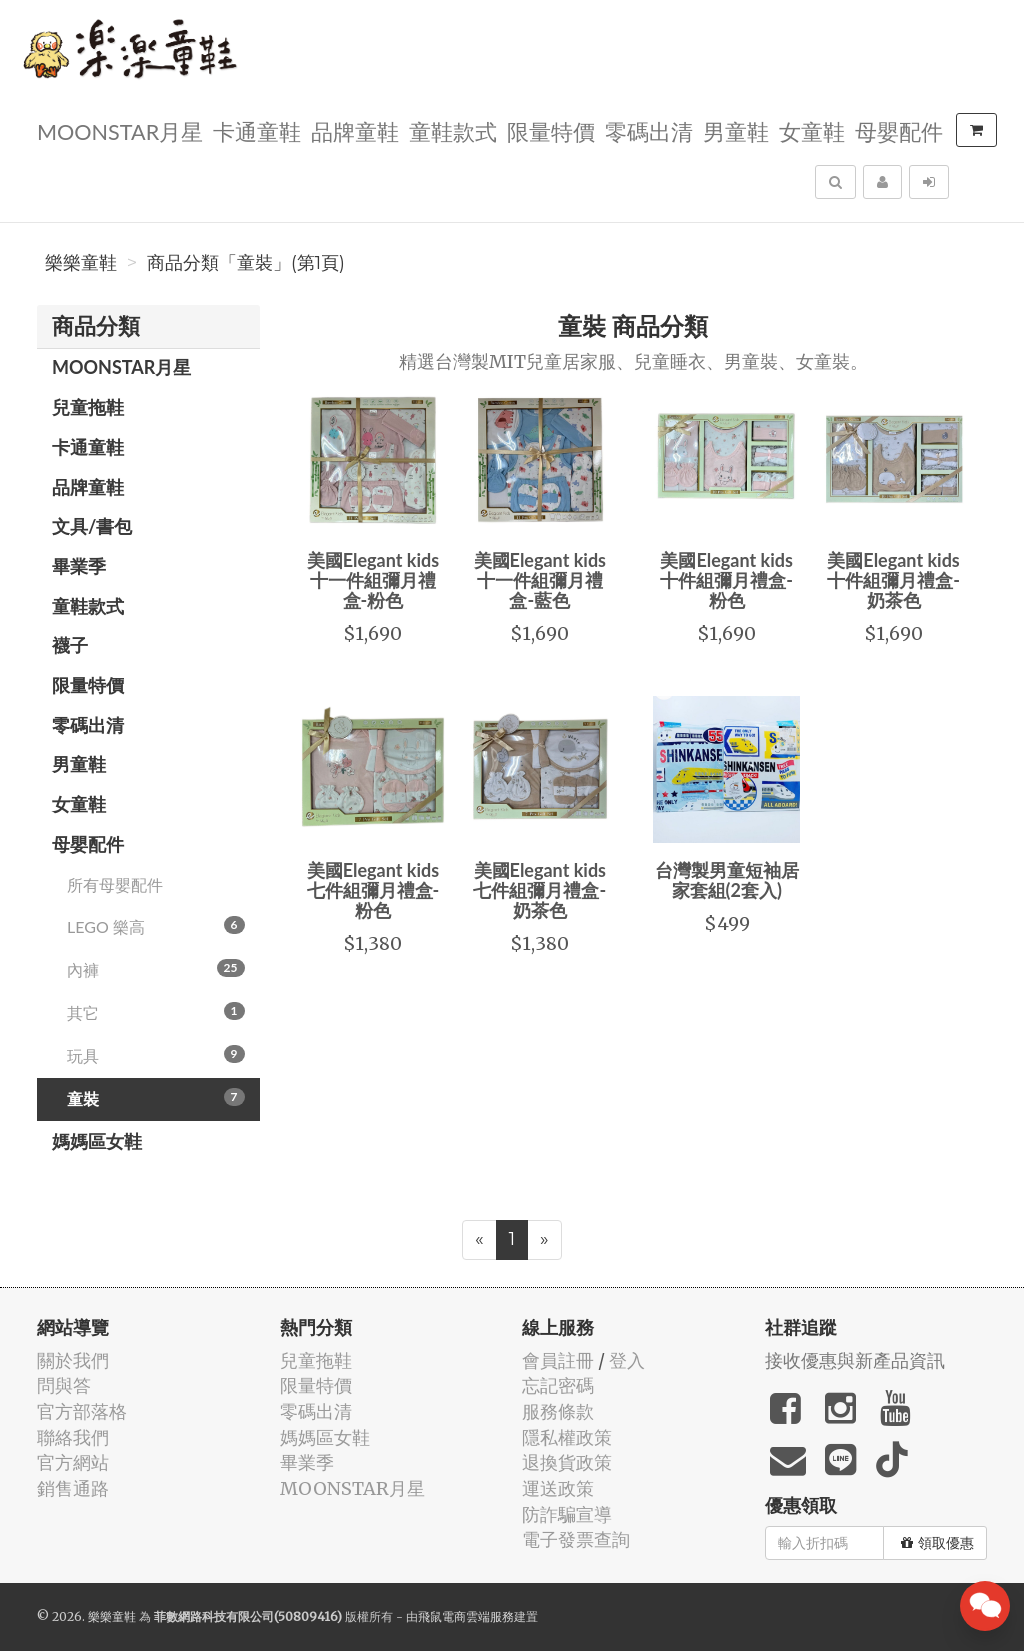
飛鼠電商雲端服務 (466, 1616)
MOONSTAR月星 (120, 130)
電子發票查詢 (576, 1539)
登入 (627, 1360)
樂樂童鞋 (81, 263)
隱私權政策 (567, 1437)
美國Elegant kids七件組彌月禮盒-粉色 (373, 890)
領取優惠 (937, 1543)
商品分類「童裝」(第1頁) (246, 263)
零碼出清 (649, 130)
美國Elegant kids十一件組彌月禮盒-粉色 (373, 580)
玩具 (156, 1055)
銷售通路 (73, 1488)
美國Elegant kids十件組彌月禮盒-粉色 (726, 580)
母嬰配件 (899, 130)
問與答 (64, 1385)
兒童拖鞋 (88, 407)
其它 (156, 1012)
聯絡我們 (73, 1437)
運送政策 (558, 1488)
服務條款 (558, 1411)
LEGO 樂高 (156, 926)
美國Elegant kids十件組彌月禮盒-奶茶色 (893, 580)
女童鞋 (812, 130)
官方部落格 (82, 1411)
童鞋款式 (453, 130)
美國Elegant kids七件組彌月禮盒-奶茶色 (539, 890)
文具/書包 (92, 526)
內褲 (156, 969)
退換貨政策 (567, 1462)
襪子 (70, 645)
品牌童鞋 (355, 130)
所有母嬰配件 (115, 884)
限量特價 (551, 130)
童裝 (156, 1098)
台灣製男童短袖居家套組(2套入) (727, 880)
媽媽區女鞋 (97, 1141)
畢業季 (79, 566)
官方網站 (73, 1462)
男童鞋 (736, 130)
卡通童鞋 (257, 130)
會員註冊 (558, 1360)
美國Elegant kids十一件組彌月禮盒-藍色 (540, 580)
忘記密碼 (558, 1385)
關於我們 (73, 1360)
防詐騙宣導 (567, 1514)
